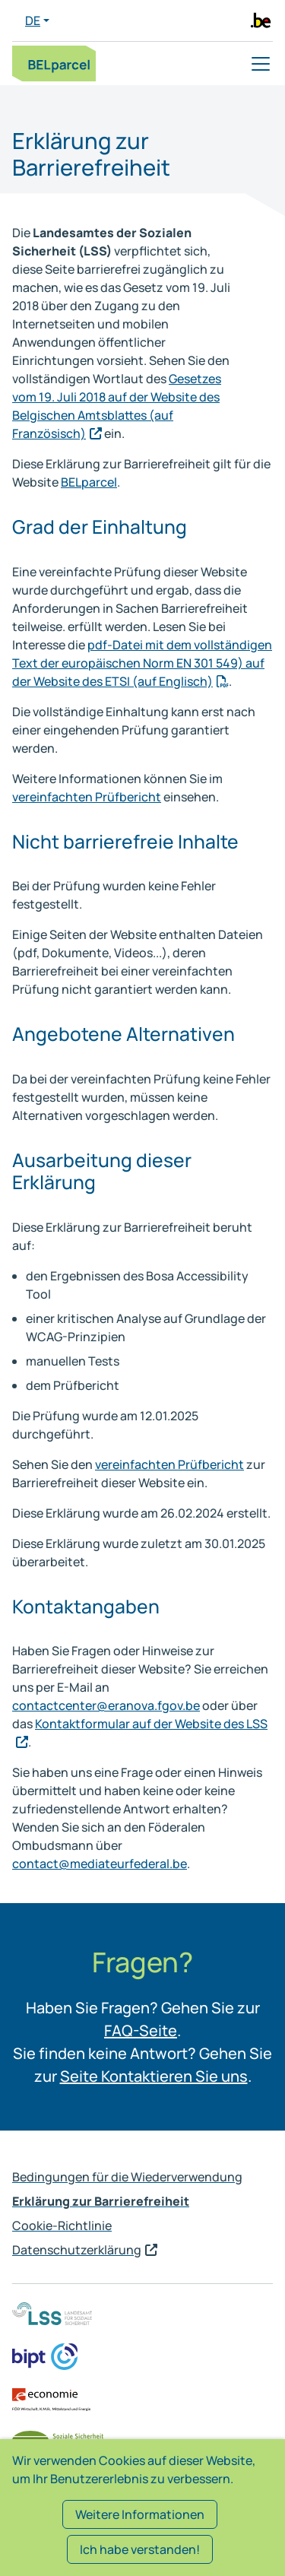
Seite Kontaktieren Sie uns (154, 2076)
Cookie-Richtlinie (62, 2225)
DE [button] (32, 20)
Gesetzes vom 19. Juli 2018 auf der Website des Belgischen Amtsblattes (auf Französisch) (116, 406)
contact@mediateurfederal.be (99, 1863)
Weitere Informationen (139, 2514)
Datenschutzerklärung (76, 2249)
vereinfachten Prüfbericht (86, 796)
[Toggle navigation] (261, 64)
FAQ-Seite (140, 2030)
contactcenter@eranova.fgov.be (106, 1705)
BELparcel (89, 482)
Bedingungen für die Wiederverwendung (127, 2176)
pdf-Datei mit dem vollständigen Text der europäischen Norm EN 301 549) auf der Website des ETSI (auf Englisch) (142, 663)
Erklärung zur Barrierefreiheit (100, 2201)
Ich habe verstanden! (140, 2549)
